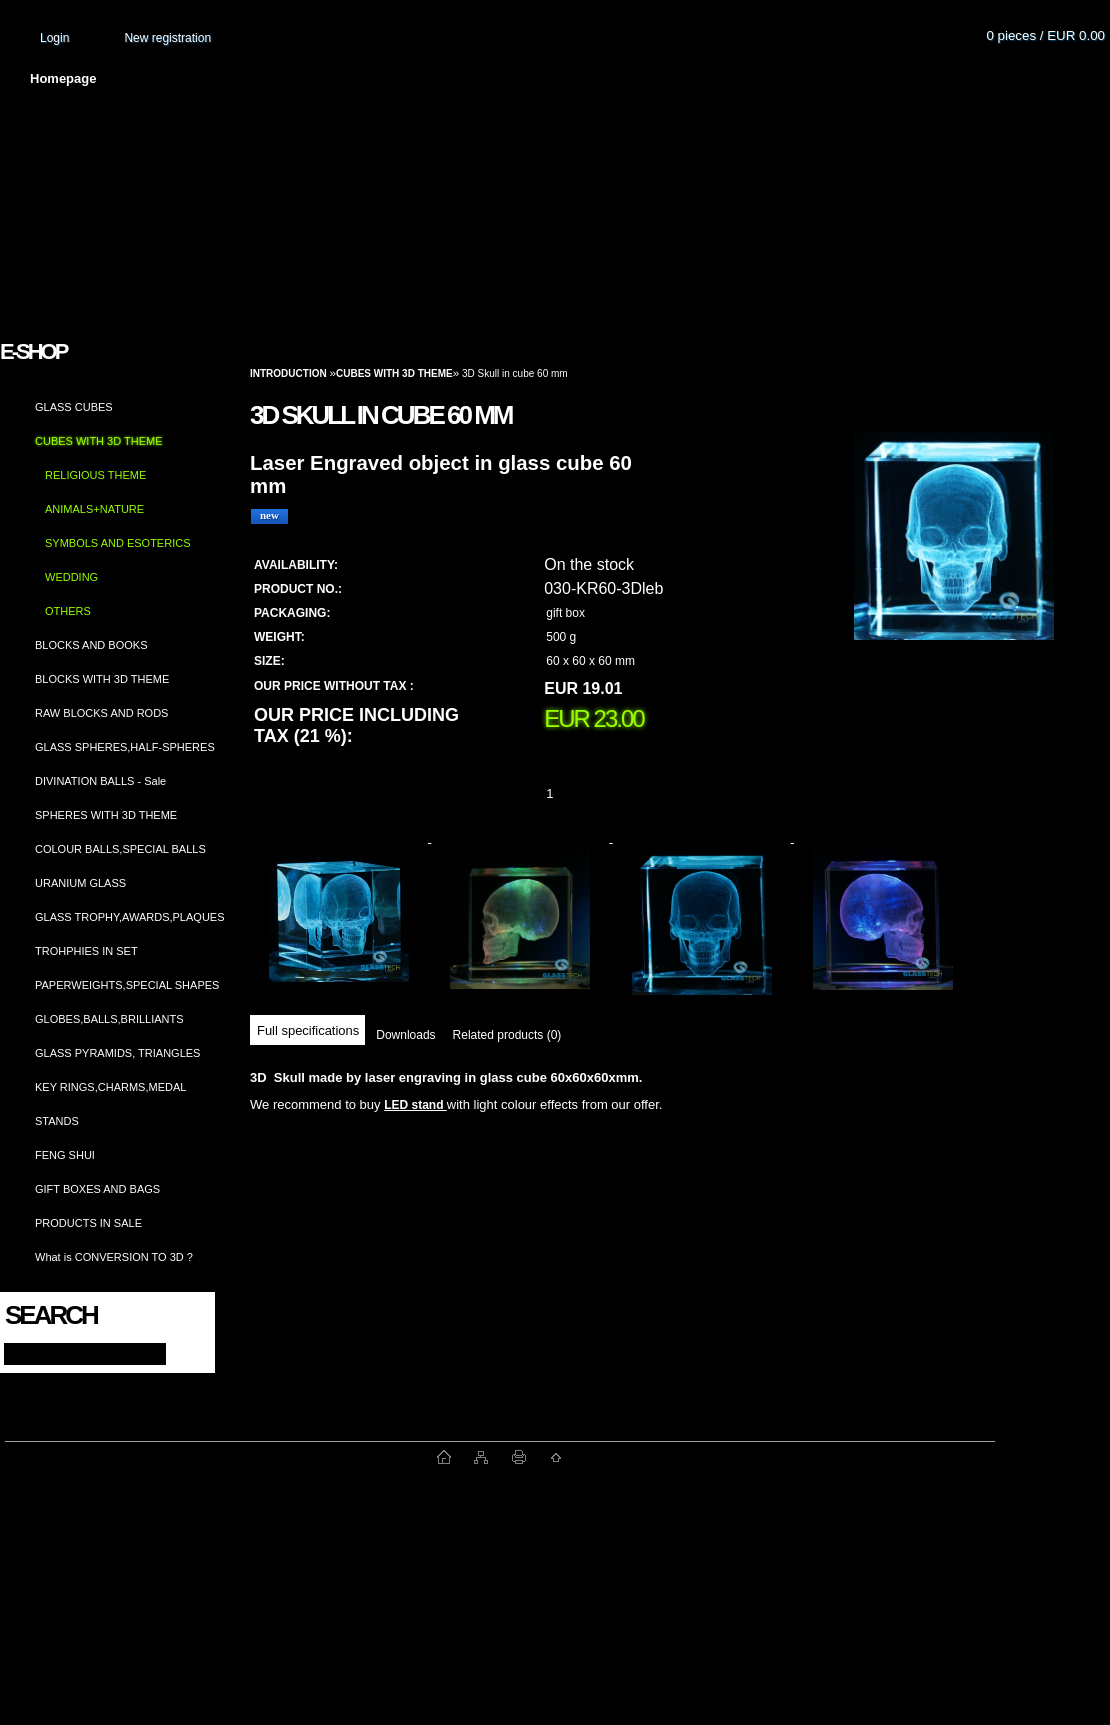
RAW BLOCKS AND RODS (101, 713)
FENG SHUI (65, 1155)
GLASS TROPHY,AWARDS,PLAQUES (130, 917)
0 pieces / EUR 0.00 (1045, 35)
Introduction (288, 373)
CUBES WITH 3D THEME (99, 441)
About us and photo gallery (230, 78)
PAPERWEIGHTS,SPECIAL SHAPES (127, 985)
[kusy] (574, 793)
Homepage (63, 78)
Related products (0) (507, 1035)
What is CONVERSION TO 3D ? (114, 1257)
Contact (835, 78)
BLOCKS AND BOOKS (91, 645)
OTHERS (68, 611)
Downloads (405, 1035)
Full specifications (308, 1030)
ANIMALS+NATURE (94, 509)
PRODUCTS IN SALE (88, 1223)
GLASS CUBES (74, 407)
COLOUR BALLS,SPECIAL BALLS (120, 849)
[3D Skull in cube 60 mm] (954, 555)
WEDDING (71, 577)
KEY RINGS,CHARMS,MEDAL (110, 1087)
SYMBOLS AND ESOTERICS (117, 543)
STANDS (57, 1121)
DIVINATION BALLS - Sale (100, 781)
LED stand (415, 1105)
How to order (721, 78)
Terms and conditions (432, 78)
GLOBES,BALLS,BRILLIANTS (109, 1019)
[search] (181, 1352)
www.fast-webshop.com (221, 1457)
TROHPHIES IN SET (86, 951)
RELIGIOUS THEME (95, 475)
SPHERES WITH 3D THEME (106, 815)
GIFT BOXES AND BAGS (97, 1189)
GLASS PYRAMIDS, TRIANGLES (117, 1053)
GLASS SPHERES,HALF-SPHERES (125, 747)
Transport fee (590, 78)
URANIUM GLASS (80, 883)
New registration (167, 38)
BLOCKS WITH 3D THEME (102, 679)
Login (54, 38)
